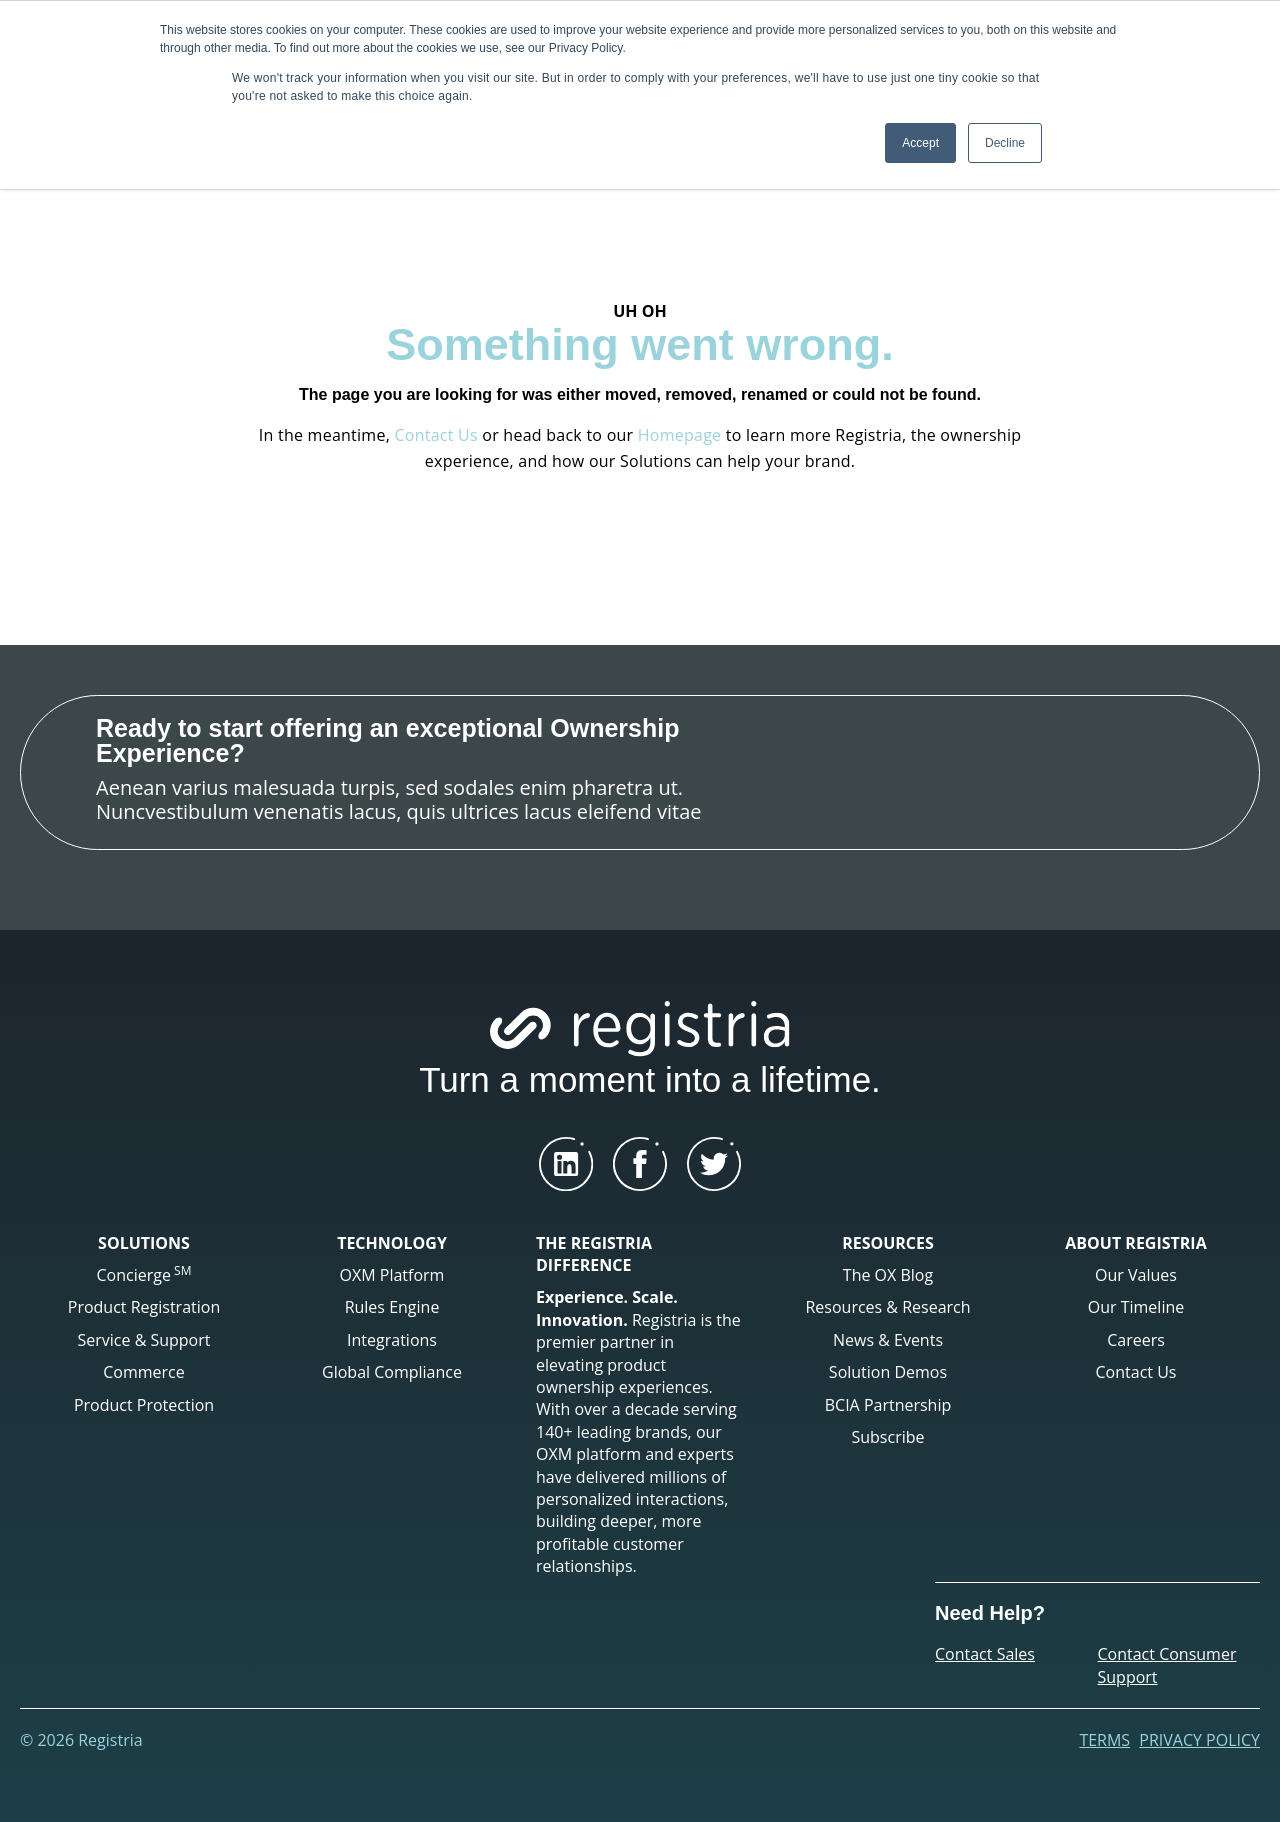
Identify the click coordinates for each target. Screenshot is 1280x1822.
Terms (1104, 1740)
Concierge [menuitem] (144, 1274)
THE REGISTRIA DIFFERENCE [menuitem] (594, 1254)
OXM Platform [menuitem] (392, 1275)
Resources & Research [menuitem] (887, 1307)
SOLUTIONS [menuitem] (144, 1243)
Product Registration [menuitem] (144, 1307)
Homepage (680, 435)
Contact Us (435, 435)
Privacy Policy (1199, 1740)
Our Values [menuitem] (1136, 1275)
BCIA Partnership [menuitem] (888, 1405)
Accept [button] (920, 143)
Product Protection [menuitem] (144, 1405)
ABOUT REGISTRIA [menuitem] (1135, 1243)
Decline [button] (1005, 143)
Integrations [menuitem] (392, 1340)
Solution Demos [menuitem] (888, 1372)
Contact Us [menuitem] (1136, 1372)
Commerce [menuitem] (144, 1372)
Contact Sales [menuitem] (985, 1654)
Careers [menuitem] (1136, 1340)
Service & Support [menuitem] (144, 1340)
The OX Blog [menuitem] (888, 1275)
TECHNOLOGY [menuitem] (392, 1243)
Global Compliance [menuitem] (392, 1372)
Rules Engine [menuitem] (392, 1307)
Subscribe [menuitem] (887, 1437)
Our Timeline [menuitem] (1136, 1307)
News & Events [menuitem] (888, 1340)
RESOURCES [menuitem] (888, 1243)
